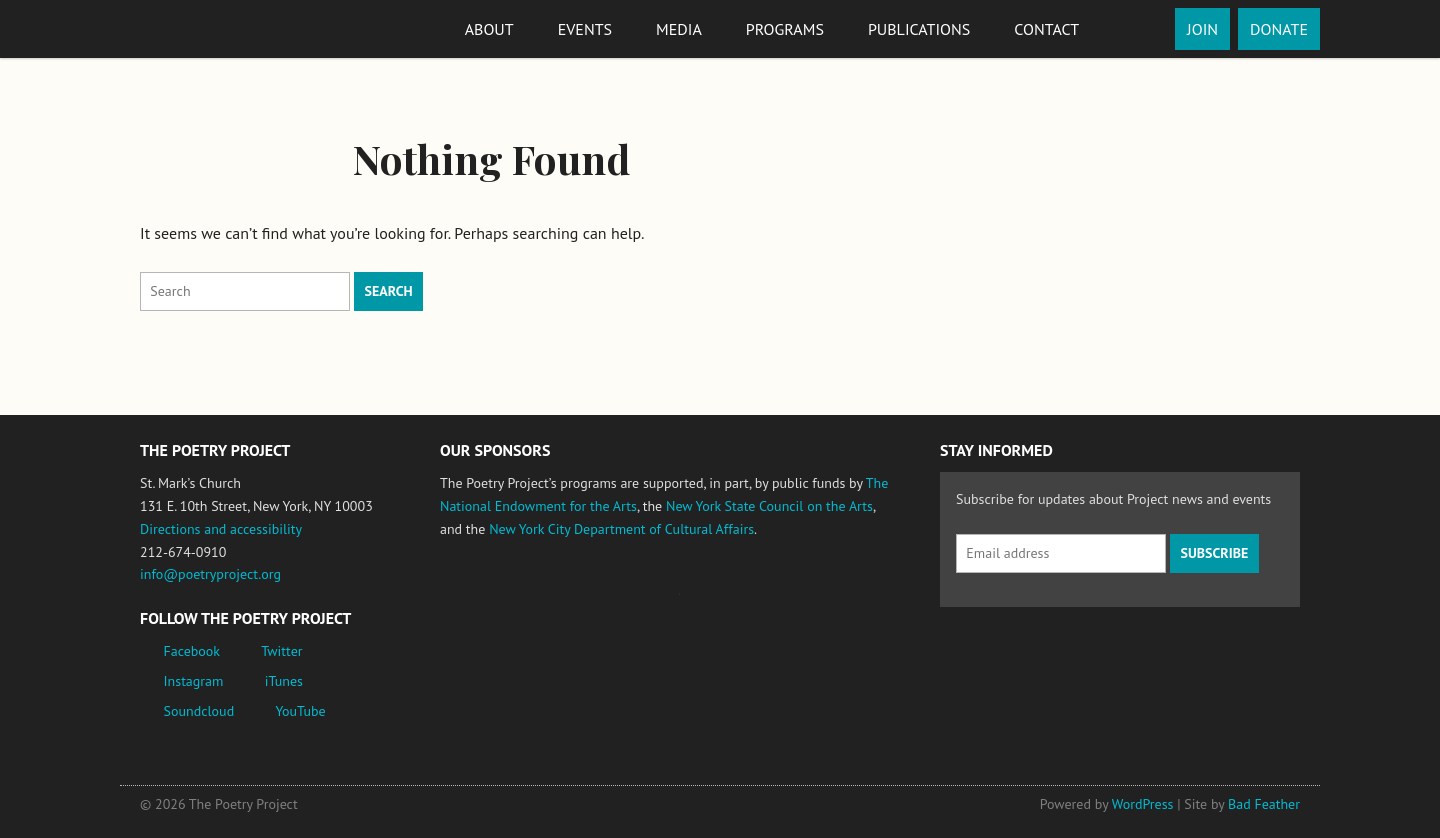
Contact (1046, 29)
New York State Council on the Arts (769, 506)
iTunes (284, 681)
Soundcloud (199, 711)
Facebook (192, 651)
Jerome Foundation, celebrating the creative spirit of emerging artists (625, 604)
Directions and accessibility (221, 529)
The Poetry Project (213, 28)
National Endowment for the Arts (495, 603)
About (489, 29)
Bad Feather (1264, 804)
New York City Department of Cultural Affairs (621, 529)
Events (585, 29)
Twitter (281, 651)
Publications (919, 29)
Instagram (194, 681)
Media (679, 29)
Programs (785, 29)
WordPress (1143, 804)
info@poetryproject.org (210, 574)
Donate (1279, 29)
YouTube (300, 711)
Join (1202, 29)
